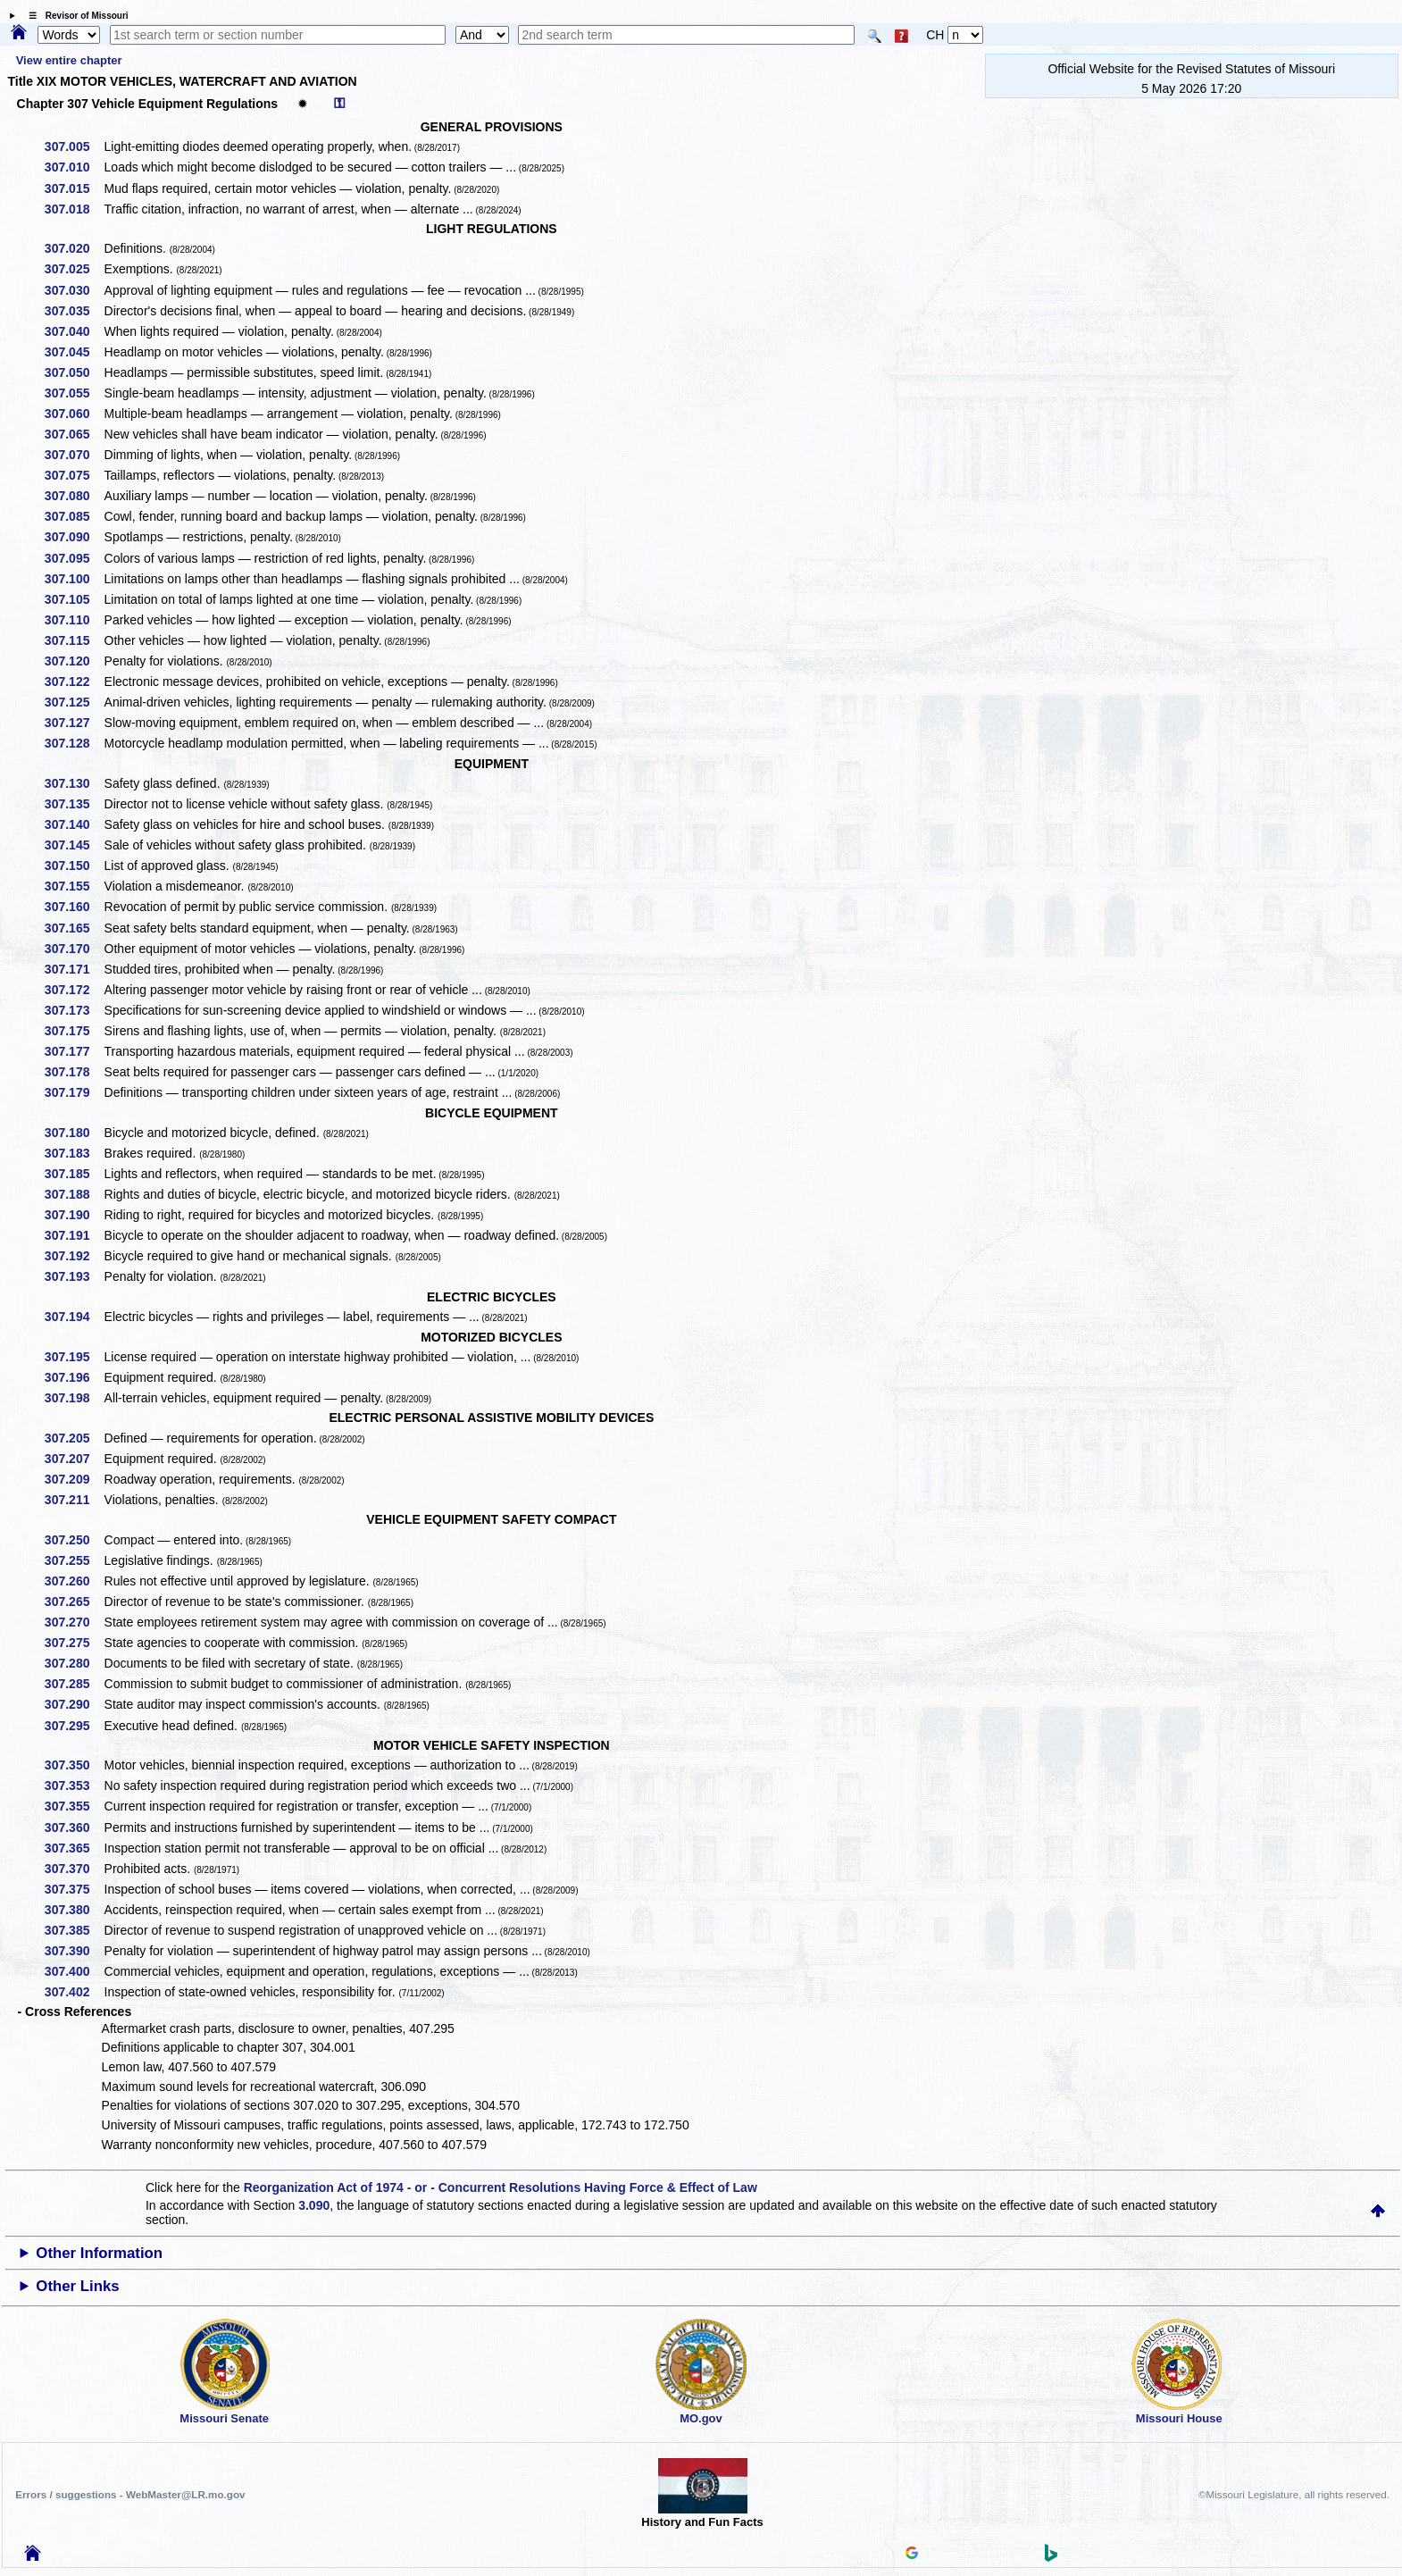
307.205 (74, 1438)
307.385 (74, 1930)
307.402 (74, 1992)
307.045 (74, 352)
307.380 (74, 1910)
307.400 (74, 1971)
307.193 (74, 1276)
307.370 (74, 1868)
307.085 (74, 516)
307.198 (74, 1398)
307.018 (74, 209)
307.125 (74, 702)
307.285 (74, 1684)
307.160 (74, 906)
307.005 (74, 146)
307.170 (74, 948)
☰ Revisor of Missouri (74, 16)
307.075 (74, 475)
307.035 (74, 311)
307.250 (74, 1540)
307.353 (74, 1785)
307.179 (74, 1092)
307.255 (74, 1560)
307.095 (74, 558)
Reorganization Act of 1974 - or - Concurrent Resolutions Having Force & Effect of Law (500, 2187)
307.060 (74, 413)
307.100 (74, 579)
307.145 (74, 845)
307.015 (74, 188)
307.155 (74, 886)
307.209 (74, 1479)
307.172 (74, 990)
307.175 (74, 1031)
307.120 (74, 661)
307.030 (74, 290)
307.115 (74, 640)
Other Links (77, 2286)
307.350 (74, 1765)
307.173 (74, 1010)
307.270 (74, 1622)
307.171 (74, 969)
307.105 (74, 599)
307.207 (74, 1458)
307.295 (74, 1726)
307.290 (74, 1704)
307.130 (74, 783)
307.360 (74, 1827)
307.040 (74, 331)
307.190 (74, 1215)
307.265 (74, 1601)
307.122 (74, 681)
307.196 (74, 1377)
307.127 (74, 722)
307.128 (74, 743)
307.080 (74, 496)
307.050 (74, 372)
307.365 (74, 1848)
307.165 (74, 928)
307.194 (74, 1316)
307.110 (74, 620)
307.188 (74, 1194)
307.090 (74, 537)
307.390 (74, 1951)
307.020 (74, 248)
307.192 (74, 1256)
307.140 (74, 824)
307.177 (74, 1051)
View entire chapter (69, 60)
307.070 (74, 454)
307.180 (74, 1132)
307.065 (74, 434)
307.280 (74, 1663)
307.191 (74, 1235)
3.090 (314, 2205)
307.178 (74, 1072)
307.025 (74, 269)
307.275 (74, 1642)
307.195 (74, 1357)
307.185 (74, 1174)
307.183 (74, 1153)
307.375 (74, 1889)
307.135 (74, 804)
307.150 (74, 865)
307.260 (74, 1581)
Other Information (99, 2253)
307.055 (74, 393)
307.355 (74, 1806)
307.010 (74, 167)
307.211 (74, 1500)
